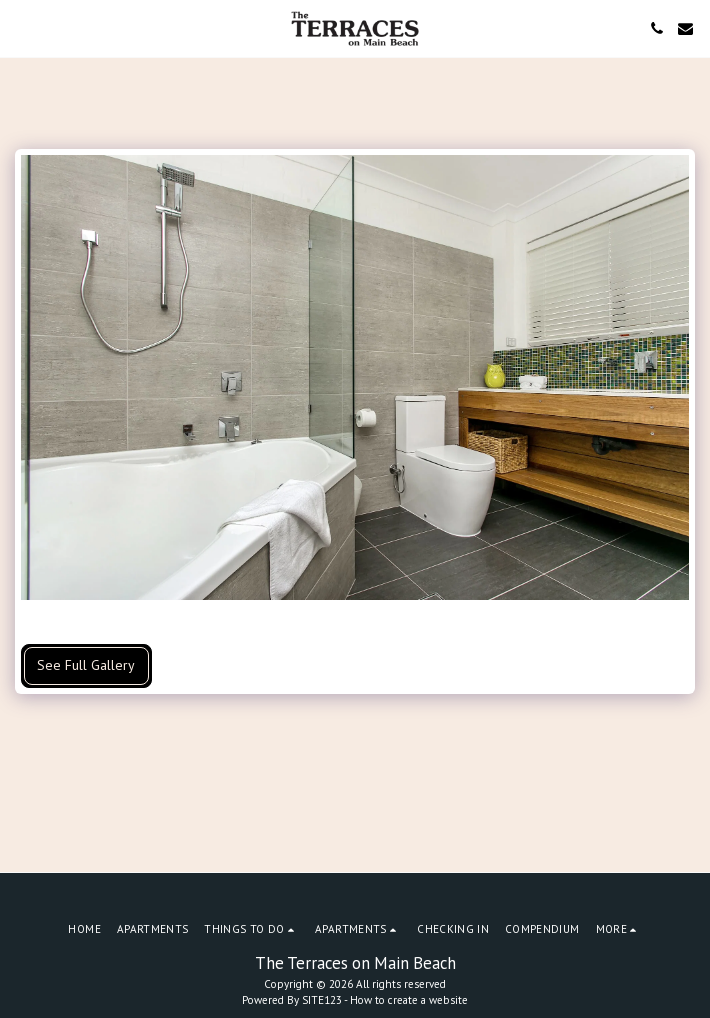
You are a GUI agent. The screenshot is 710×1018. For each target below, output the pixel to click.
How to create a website (409, 1000)
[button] (22, 28)
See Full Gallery (86, 665)
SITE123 (322, 1000)
